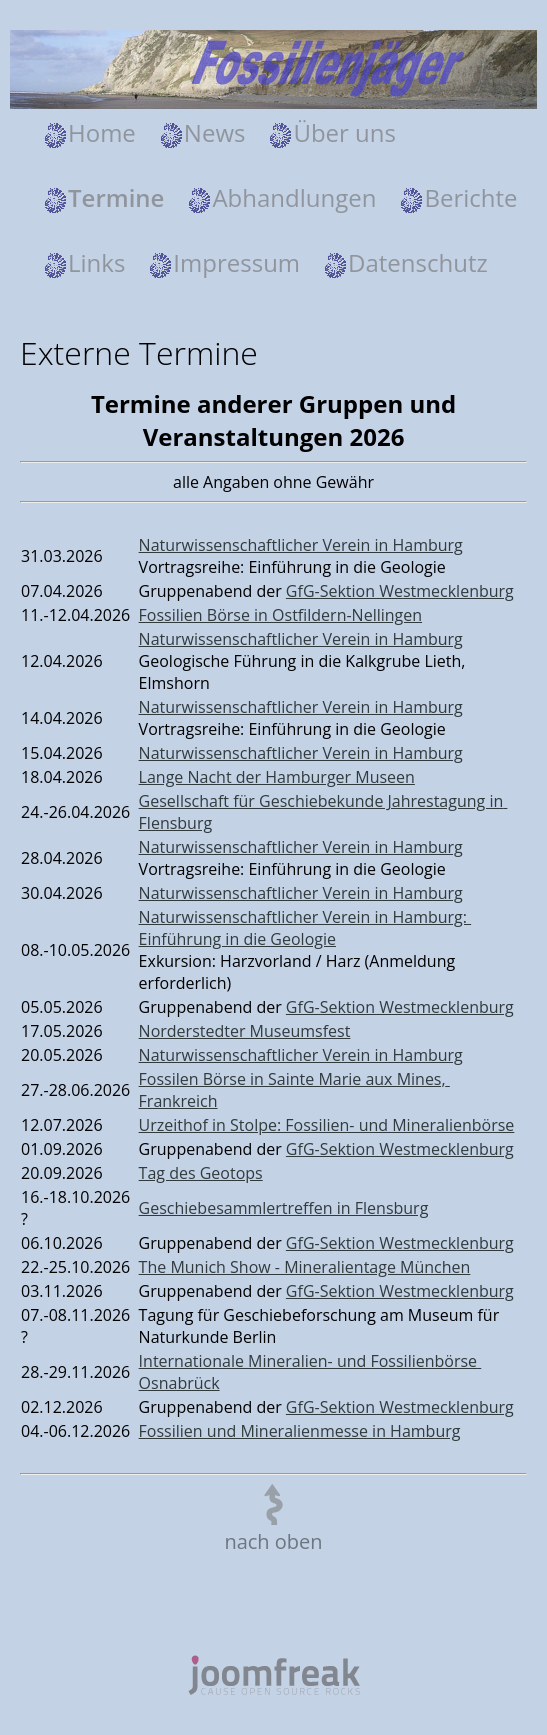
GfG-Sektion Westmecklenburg (400, 591)
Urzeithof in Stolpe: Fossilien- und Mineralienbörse (327, 1125)
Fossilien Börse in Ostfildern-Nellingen (280, 615)
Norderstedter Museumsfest (245, 1031)
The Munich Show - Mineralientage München (305, 1267)
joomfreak (274, 1675)
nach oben (273, 1541)
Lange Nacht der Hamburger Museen (277, 777)
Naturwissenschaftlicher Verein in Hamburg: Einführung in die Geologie (305, 928)
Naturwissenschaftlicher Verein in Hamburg (301, 545)
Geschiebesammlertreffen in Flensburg (284, 1208)
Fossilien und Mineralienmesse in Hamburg (300, 1431)
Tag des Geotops (201, 1173)
